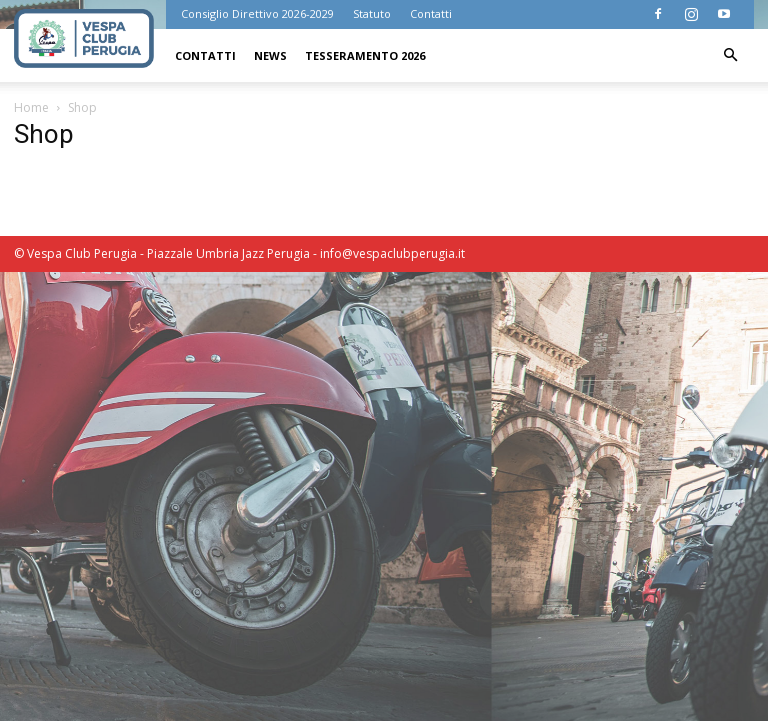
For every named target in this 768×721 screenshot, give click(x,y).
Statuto (372, 13)
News (270, 55)
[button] (730, 55)
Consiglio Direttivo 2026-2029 (257, 13)
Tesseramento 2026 (365, 55)
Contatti (431, 13)
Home (31, 107)
